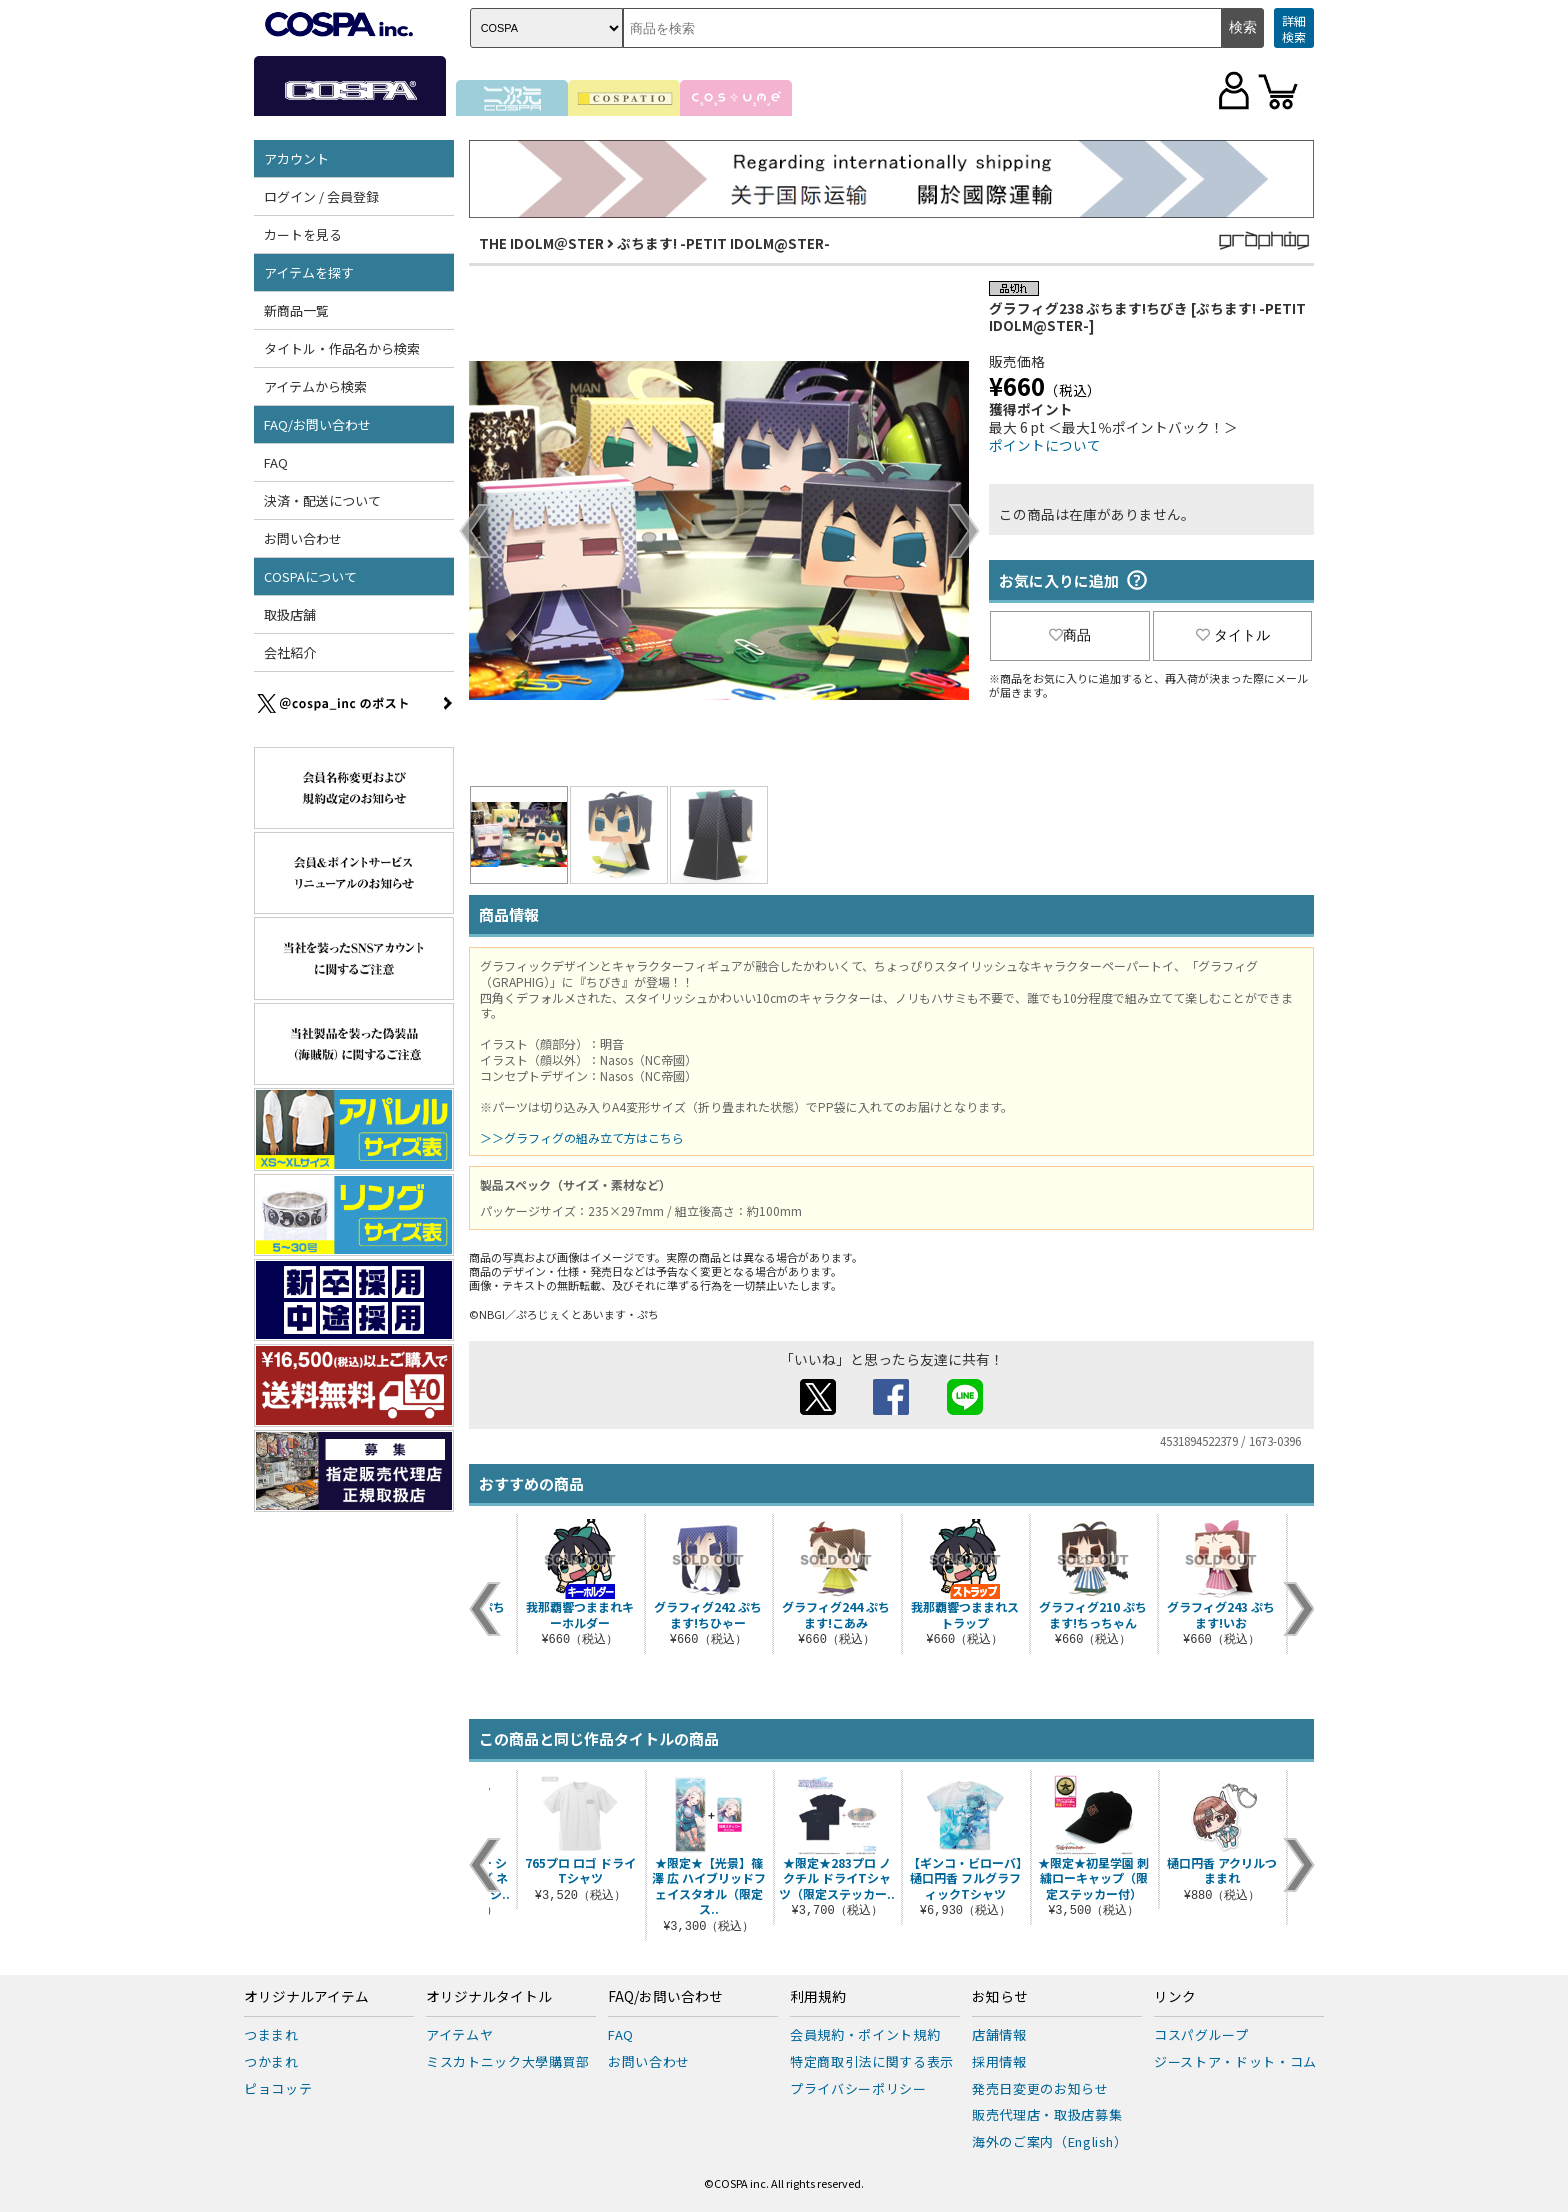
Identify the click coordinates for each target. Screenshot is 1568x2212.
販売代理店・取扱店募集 (1047, 2114)
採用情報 (999, 2061)
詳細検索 (1294, 28)
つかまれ (271, 2061)
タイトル (1233, 635)
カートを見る (303, 234)
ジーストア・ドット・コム (1235, 2061)
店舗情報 (999, 2034)
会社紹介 (290, 652)
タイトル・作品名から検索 (342, 348)
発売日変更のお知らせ (1040, 2088)
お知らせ (1000, 1997)
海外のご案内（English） (1050, 2141)
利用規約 (818, 1997)
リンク (1175, 1997)
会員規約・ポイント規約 (865, 2034)
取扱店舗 (290, 614)
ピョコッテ (278, 2088)
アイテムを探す (309, 272)
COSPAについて (310, 576)
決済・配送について (322, 500)
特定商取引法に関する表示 (872, 2061)
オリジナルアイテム (306, 1997)
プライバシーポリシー (858, 2088)
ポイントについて (1045, 445)
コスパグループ (1201, 2034)
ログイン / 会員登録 (321, 196)
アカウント (296, 158)
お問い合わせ (303, 538)
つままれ (271, 2034)
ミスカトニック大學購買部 (508, 2061)
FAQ (276, 462)
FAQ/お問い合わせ (317, 424)
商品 (1070, 635)
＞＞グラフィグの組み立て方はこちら (582, 1137)
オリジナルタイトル (489, 1997)
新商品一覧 (296, 310)
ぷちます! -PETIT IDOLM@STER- (723, 243)
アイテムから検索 (315, 386)
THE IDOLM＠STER (541, 243)
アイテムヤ (459, 2034)
